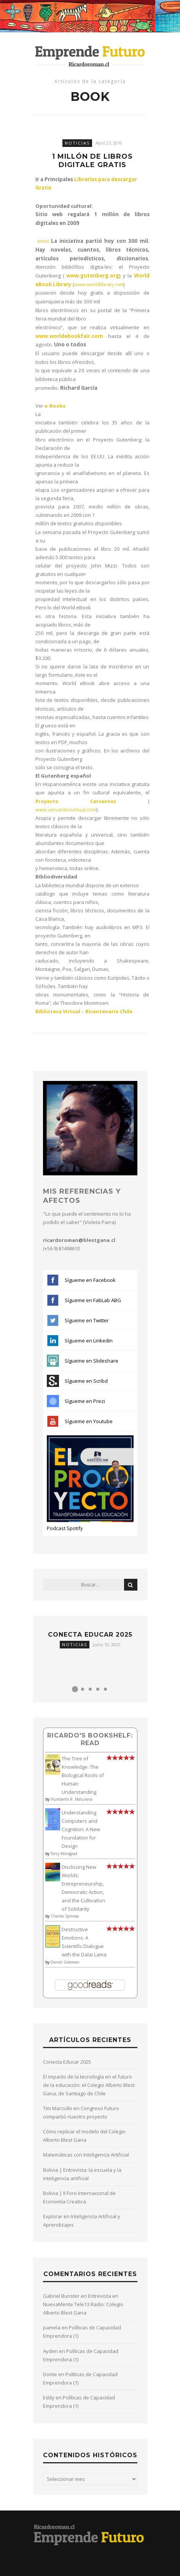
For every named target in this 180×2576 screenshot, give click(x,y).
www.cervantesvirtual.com (65, 809)
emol (43, 241)
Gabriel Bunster (61, 2295)
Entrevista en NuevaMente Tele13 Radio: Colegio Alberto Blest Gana (83, 2304)
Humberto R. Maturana (71, 1799)
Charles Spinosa (65, 1916)
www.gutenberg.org (92, 275)
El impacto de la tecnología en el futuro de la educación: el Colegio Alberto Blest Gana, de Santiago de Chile (89, 2085)
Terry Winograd (64, 1853)
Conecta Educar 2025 (90, 1634)
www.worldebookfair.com (69, 336)
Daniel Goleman (65, 1962)
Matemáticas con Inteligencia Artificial (86, 2154)
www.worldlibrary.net (98, 284)
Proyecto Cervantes (75, 801)
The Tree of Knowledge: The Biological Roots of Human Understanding (83, 1775)
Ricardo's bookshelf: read (90, 1739)
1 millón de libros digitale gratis (92, 161)
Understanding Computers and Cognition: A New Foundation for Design (81, 1829)
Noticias (77, 143)
